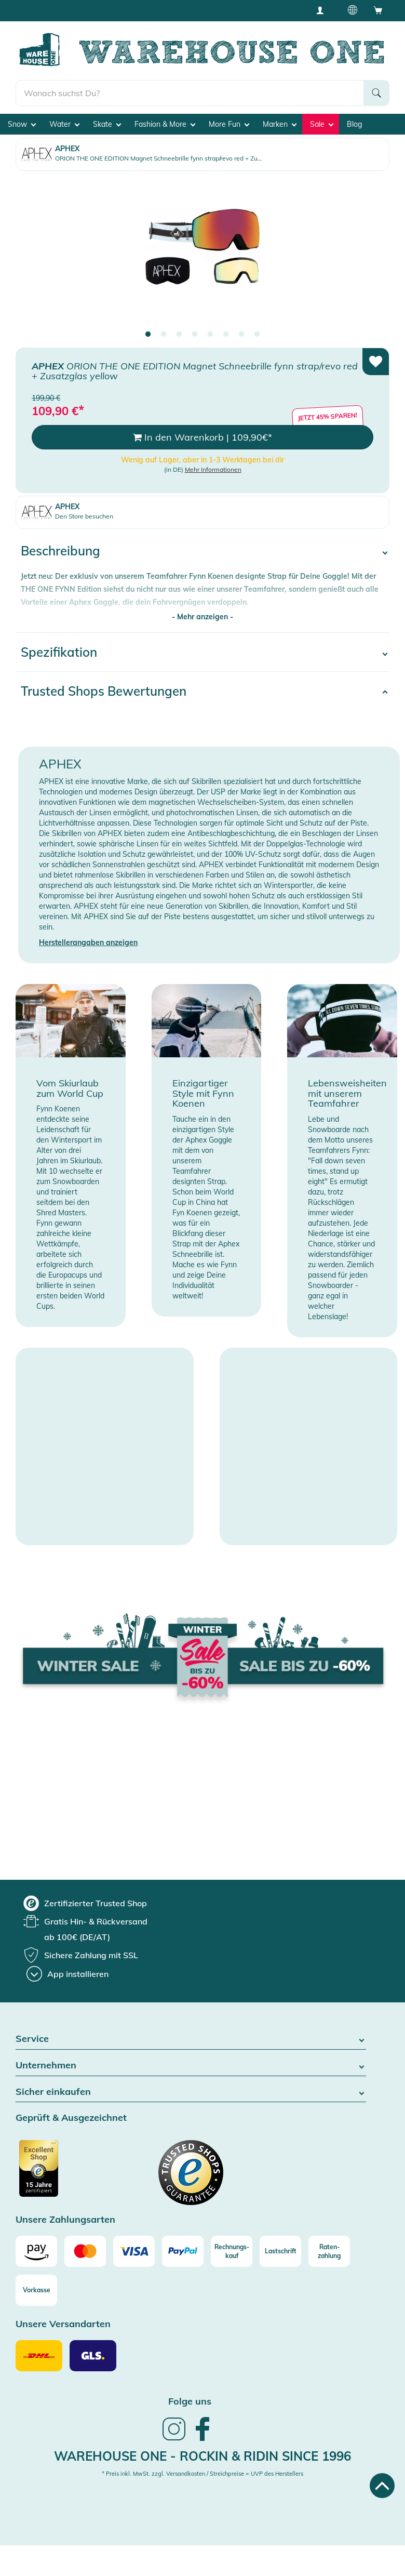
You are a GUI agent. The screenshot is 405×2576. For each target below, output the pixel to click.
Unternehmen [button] (191, 2065)
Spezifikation (59, 652)
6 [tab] (226, 334)
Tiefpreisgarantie (205, 10)
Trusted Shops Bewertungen (103, 691)
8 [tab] (257, 334)
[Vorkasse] (36, 2290)
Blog (354, 124)
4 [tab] (195, 334)
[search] (190, 93)
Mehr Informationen (213, 469)
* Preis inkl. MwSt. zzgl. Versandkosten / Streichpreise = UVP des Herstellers (202, 2473)
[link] (174, 2439)
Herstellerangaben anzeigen (88, 942)
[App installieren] (67, 1974)
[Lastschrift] (280, 2251)
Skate (107, 124)
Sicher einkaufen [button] (191, 2092)
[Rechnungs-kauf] (231, 2251)
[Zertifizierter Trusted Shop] (58, 2174)
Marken (279, 124)
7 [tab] (241, 334)
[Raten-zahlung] (329, 2251)
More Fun (229, 124)
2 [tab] (163, 334)
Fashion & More (164, 124)
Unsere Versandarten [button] (63, 2324)
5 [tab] (210, 334)
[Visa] (134, 2251)
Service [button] (191, 2039)
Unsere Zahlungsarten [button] (65, 2219)
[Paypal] (183, 2251)
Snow (22, 124)
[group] (85, 1903)
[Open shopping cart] (378, 10)
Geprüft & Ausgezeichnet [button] (71, 2118)
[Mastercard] (85, 2251)
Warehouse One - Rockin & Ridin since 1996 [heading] (202, 2456)
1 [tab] (148, 334)
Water (64, 124)
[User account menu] (323, 10)
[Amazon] (36, 2251)
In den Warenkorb (202, 437)
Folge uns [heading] (189, 2401)
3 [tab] (179, 334)
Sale (321, 124)
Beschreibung (60, 551)
